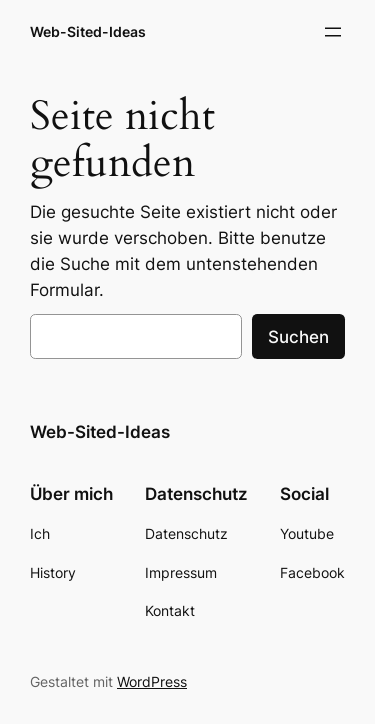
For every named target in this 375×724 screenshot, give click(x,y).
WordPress (152, 681)
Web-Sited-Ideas (88, 31)
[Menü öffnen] (333, 32)
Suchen (298, 337)
